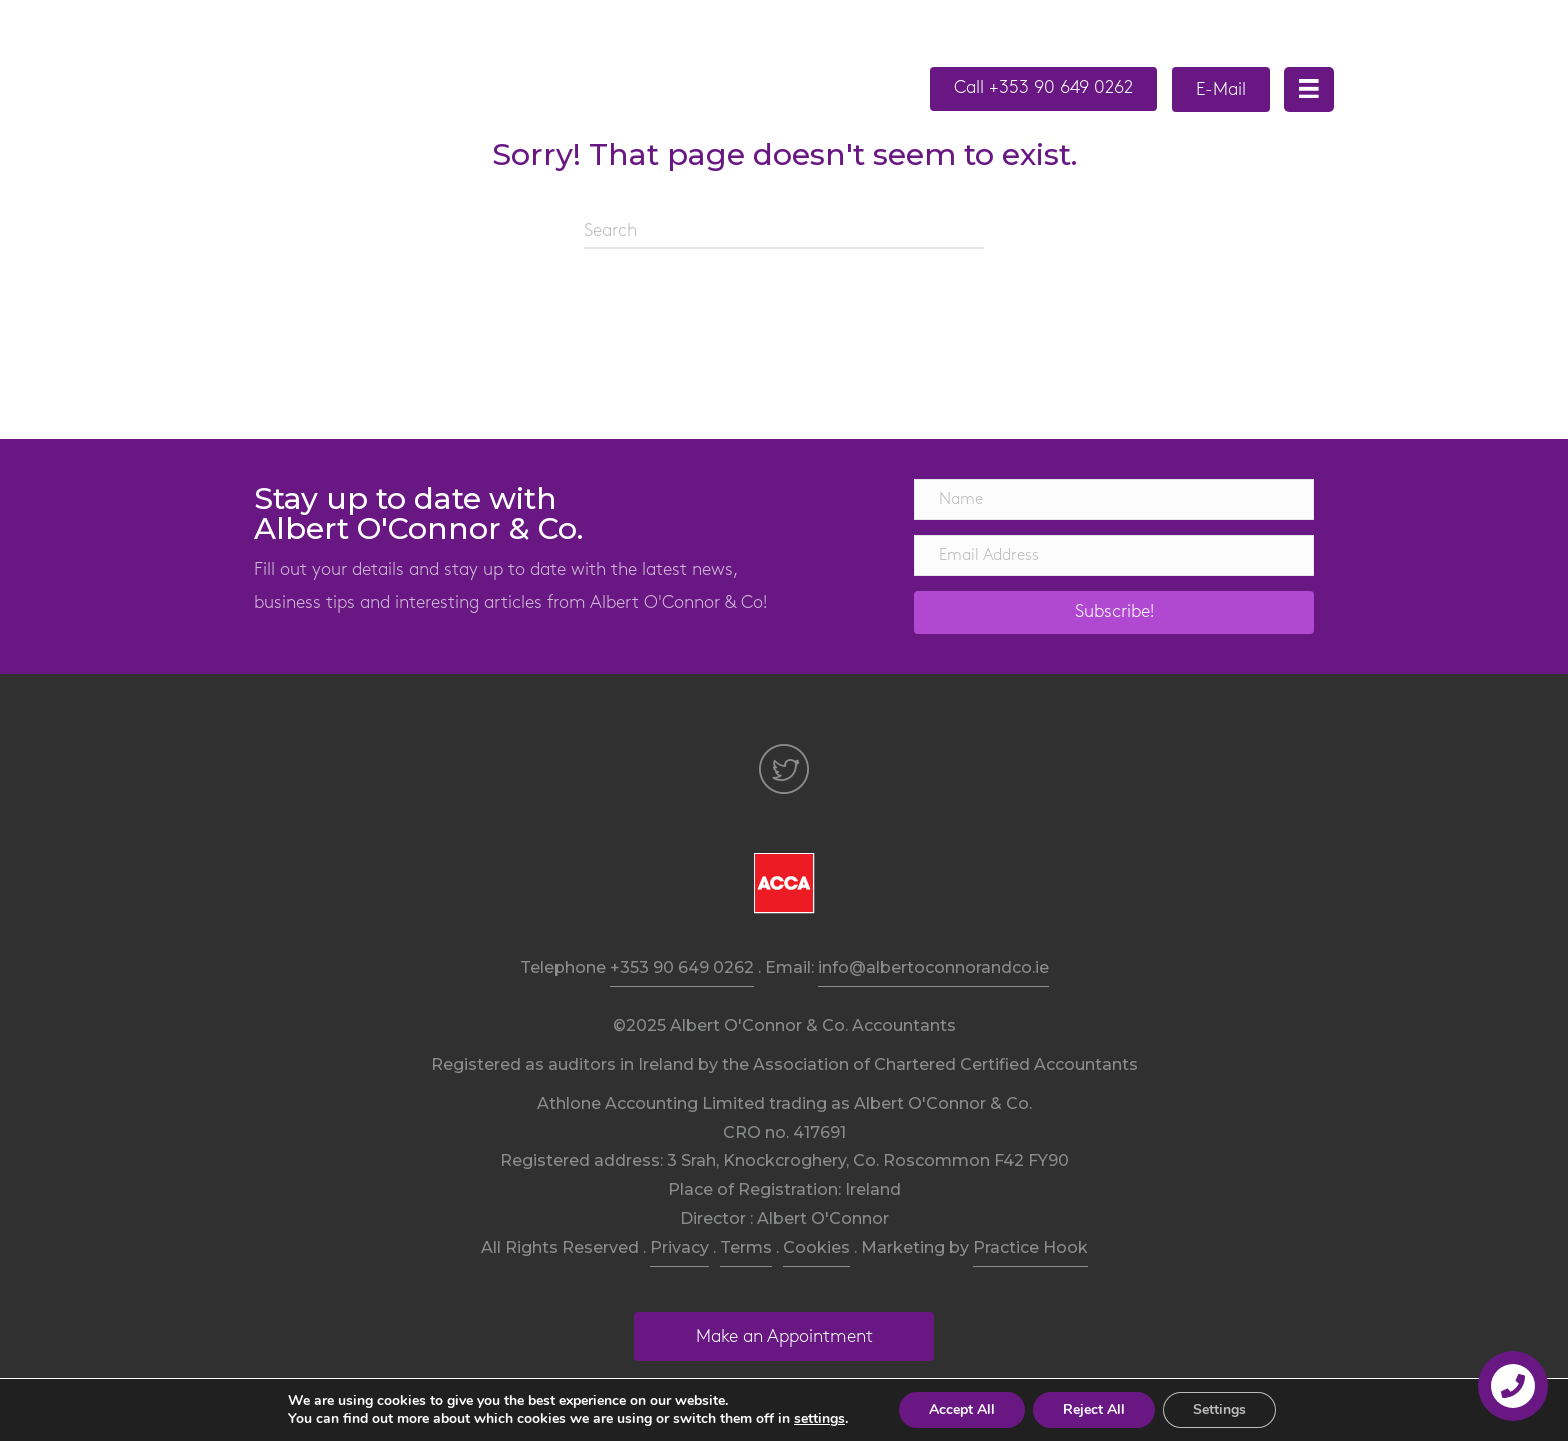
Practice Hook (1030, 1247)
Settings (1219, 1409)
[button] (1043, 89)
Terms (746, 1247)
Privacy (679, 1247)
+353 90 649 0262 (682, 967)
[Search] (784, 232)
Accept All (962, 1409)
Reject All (1094, 1409)
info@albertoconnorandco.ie (933, 967)
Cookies (816, 1247)
